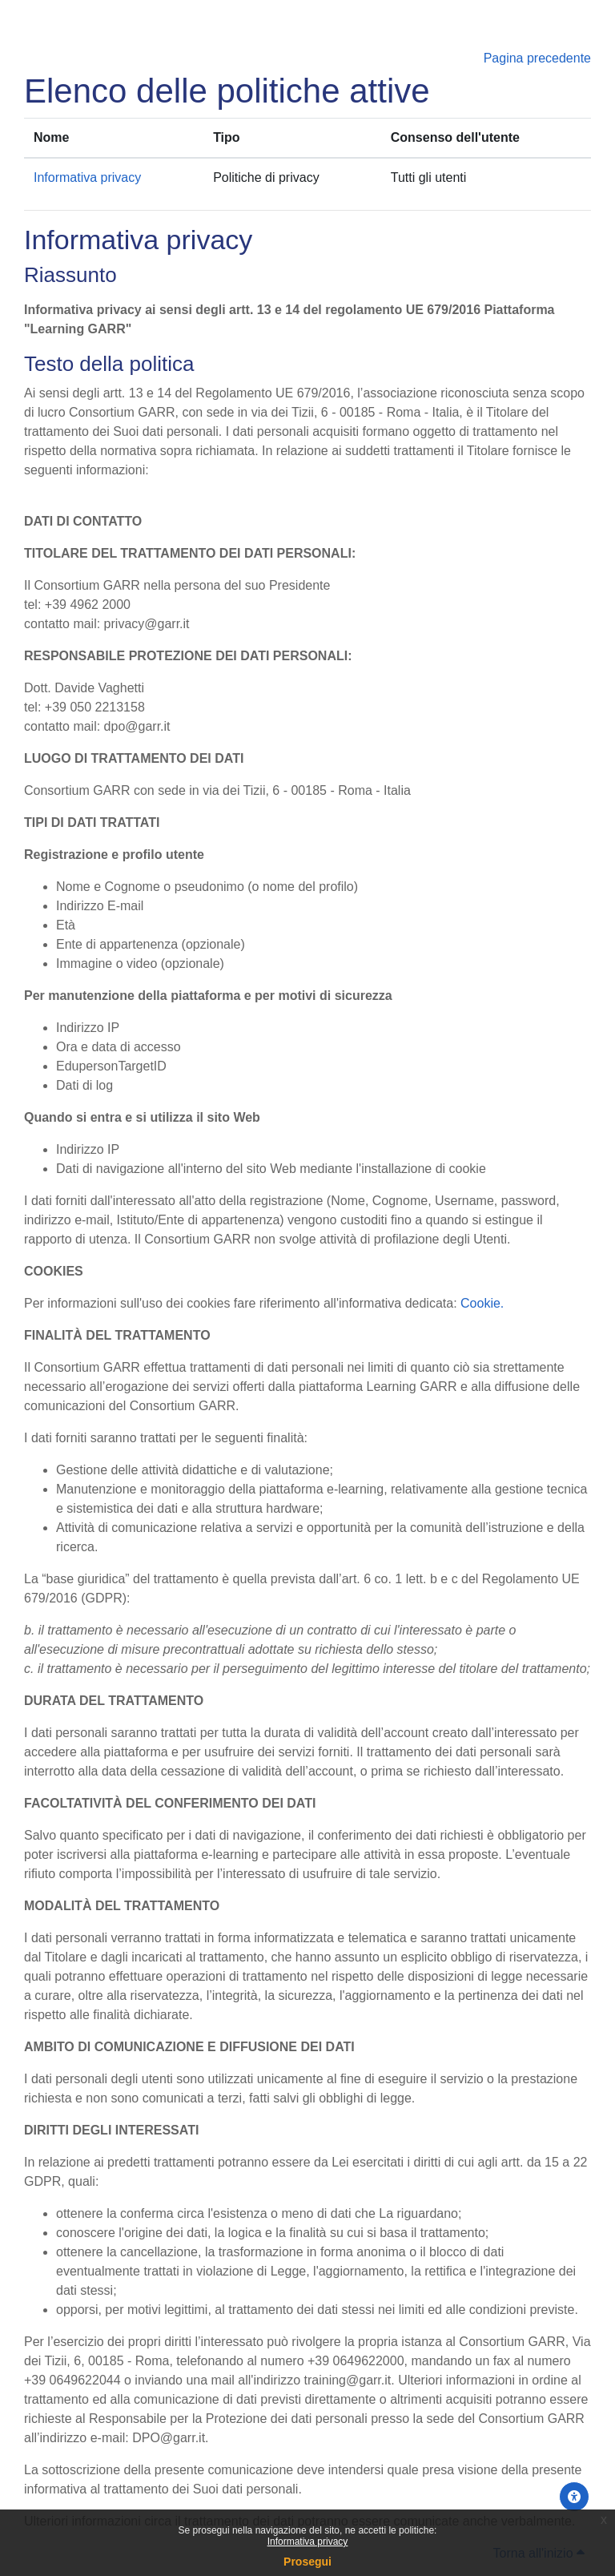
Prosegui (307, 2561)
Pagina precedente (537, 58)
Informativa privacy (307, 2541)
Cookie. (482, 1303)
